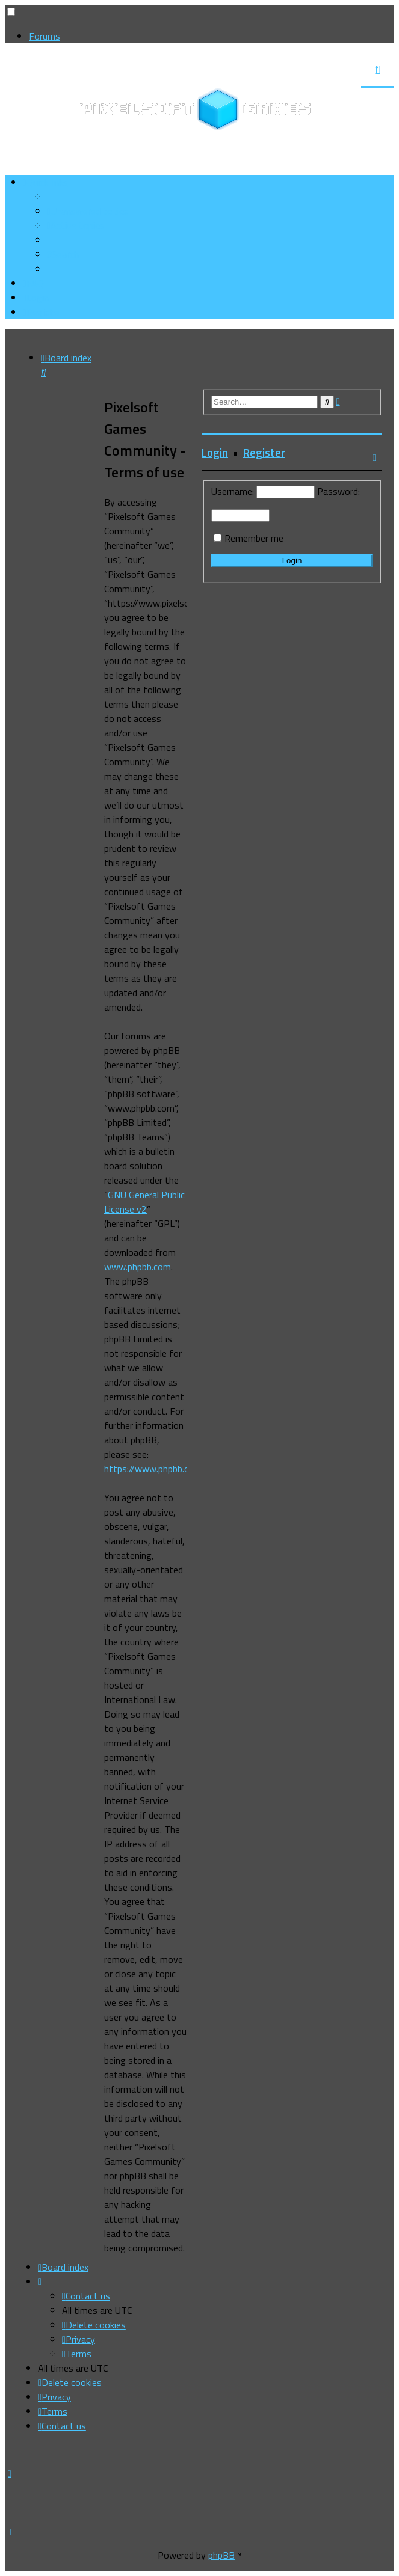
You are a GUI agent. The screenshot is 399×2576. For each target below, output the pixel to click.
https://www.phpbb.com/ (155, 1468)
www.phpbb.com (137, 1266)
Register (264, 452)
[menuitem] (87, 211)
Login (215, 452)
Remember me (253, 538)
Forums (44, 36)
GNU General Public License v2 (144, 1201)
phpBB (221, 2555)
